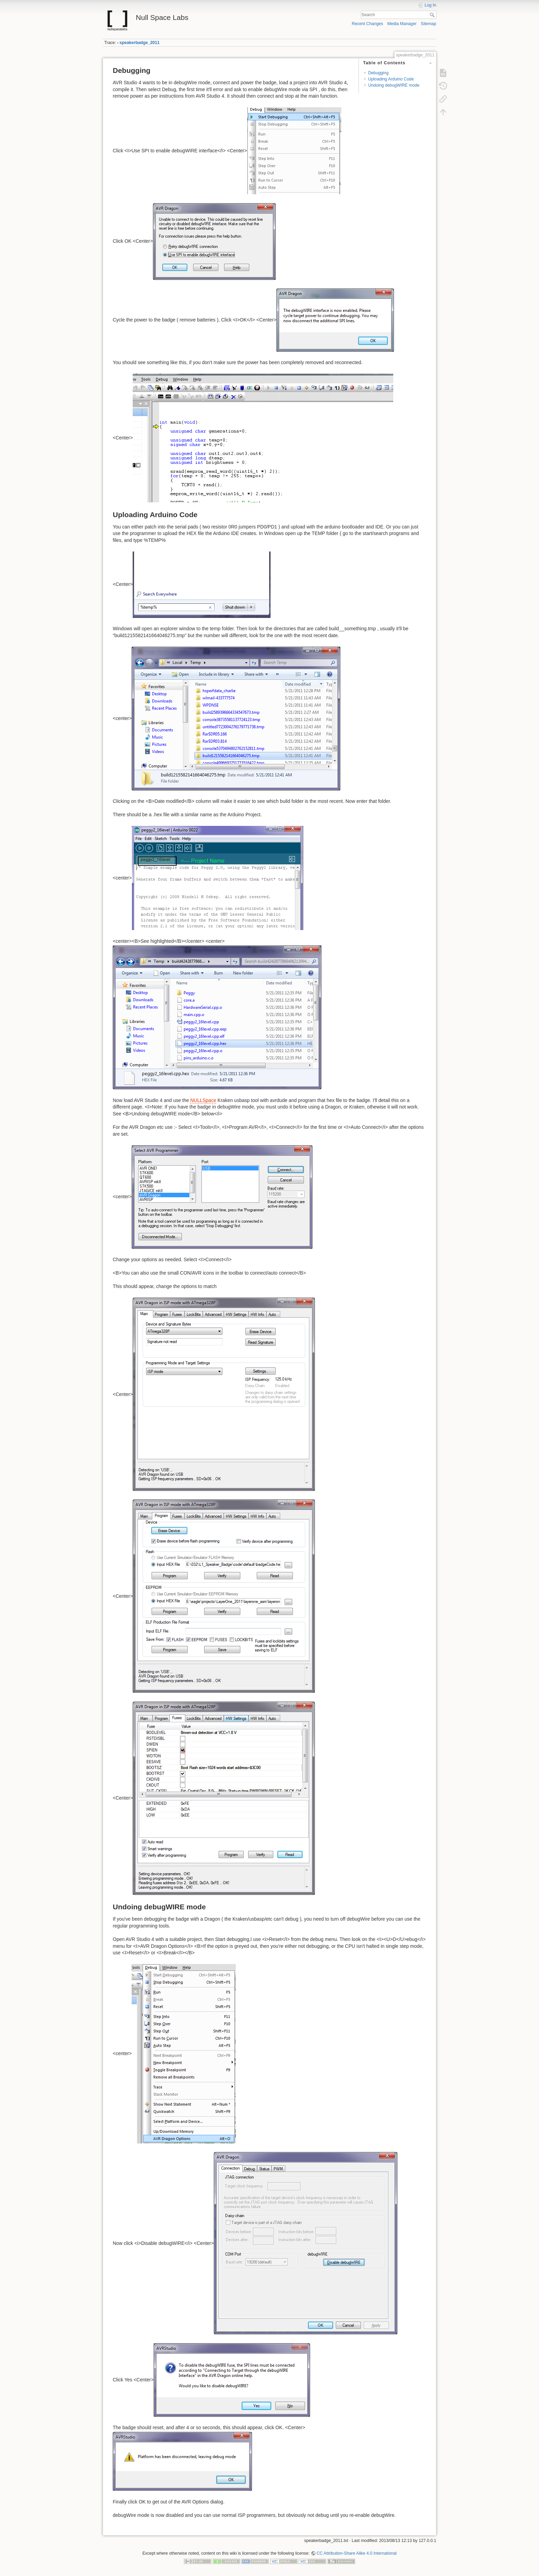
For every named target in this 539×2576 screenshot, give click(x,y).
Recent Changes (367, 23)
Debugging (378, 72)
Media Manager (402, 23)
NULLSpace (203, 1100)
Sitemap (428, 23)
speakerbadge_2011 (140, 42)
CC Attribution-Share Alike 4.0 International (357, 2553)
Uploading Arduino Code (391, 79)
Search (433, 14)
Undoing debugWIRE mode (393, 85)
